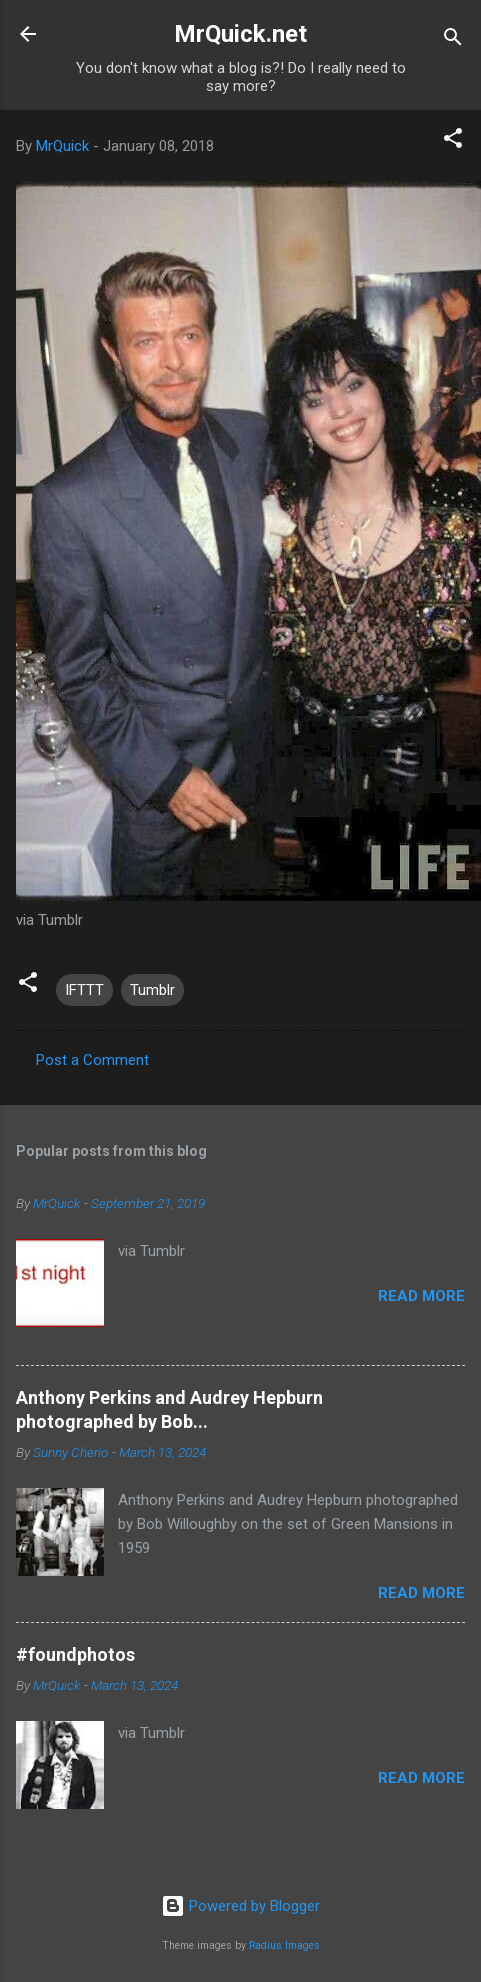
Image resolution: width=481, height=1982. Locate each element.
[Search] (453, 40)
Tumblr (152, 990)
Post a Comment (92, 1060)
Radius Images (284, 1945)
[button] (453, 141)
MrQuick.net (240, 34)
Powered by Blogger (240, 1906)
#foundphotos (75, 1654)
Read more (421, 1296)
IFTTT (84, 990)
